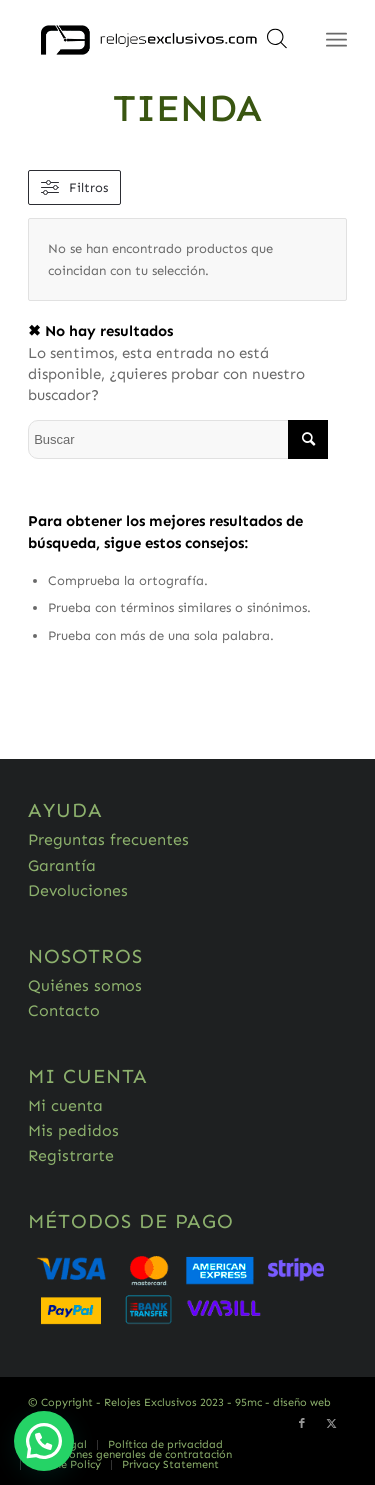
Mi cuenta (65, 1105)
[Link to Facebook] (302, 1424)
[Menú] (336, 40)
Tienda (187, 108)
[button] (44, 1441)
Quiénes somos (85, 985)
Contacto (64, 1010)
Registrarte (71, 1155)
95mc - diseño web (283, 1402)
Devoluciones (78, 890)
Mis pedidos (73, 1130)
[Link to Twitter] (332, 1424)
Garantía (62, 865)
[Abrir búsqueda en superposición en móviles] (277, 45)
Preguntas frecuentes (108, 839)
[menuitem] (165, 1445)
